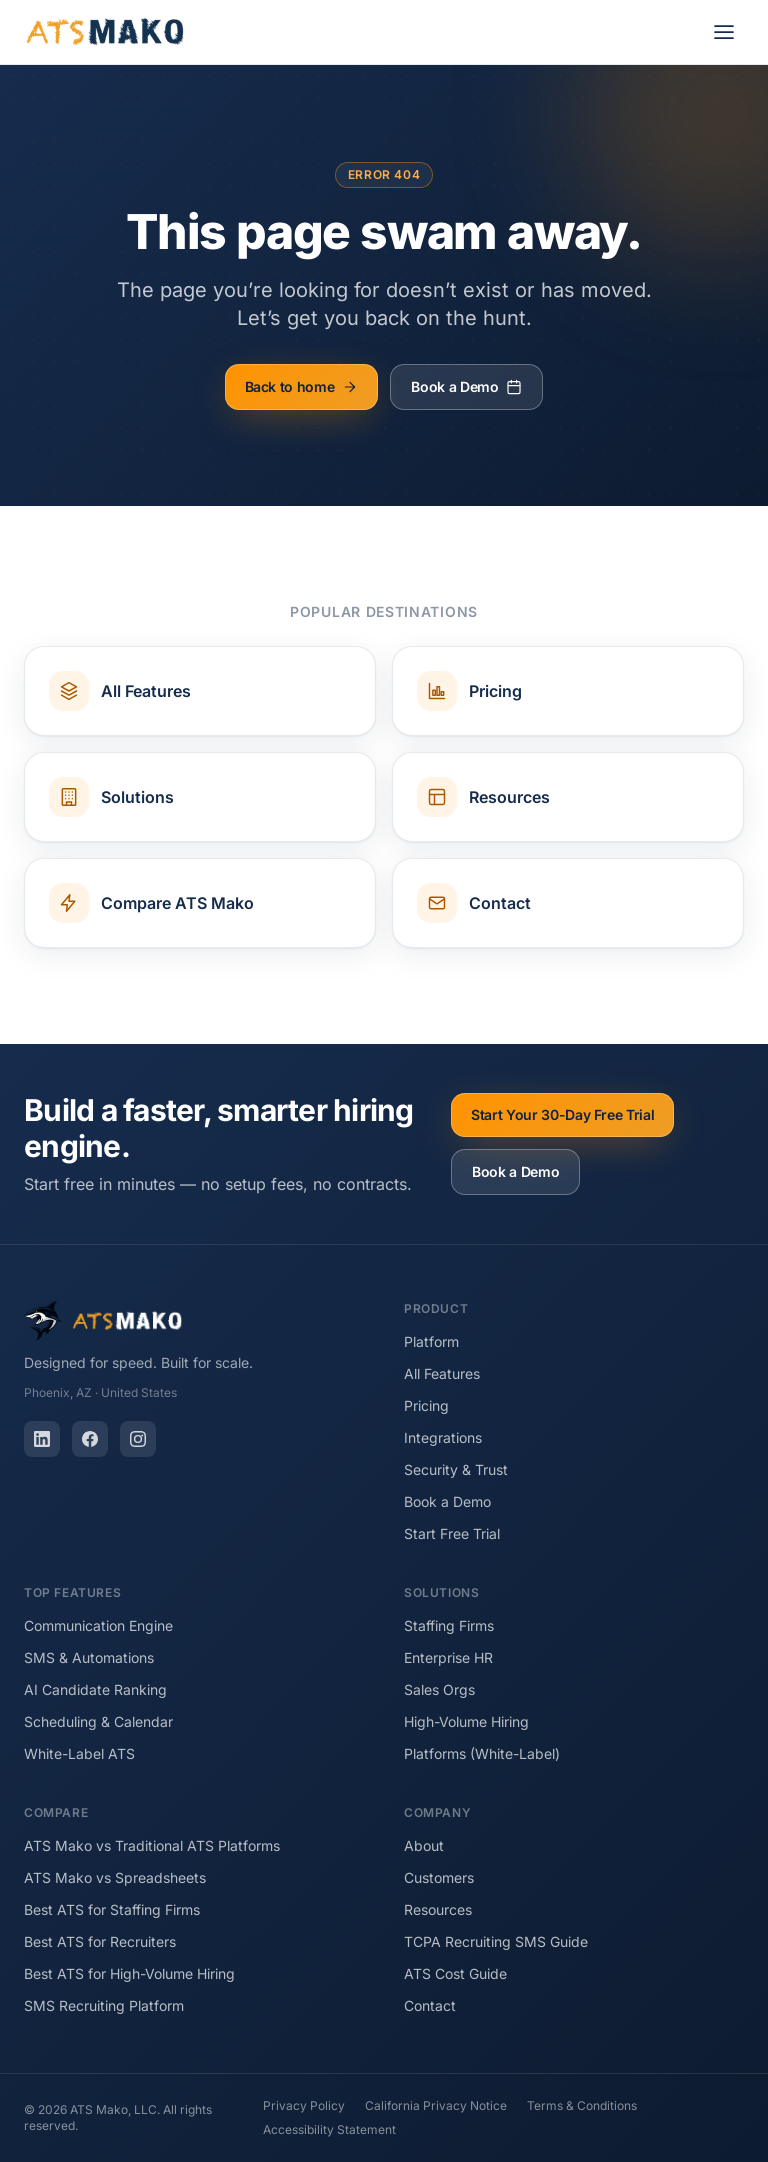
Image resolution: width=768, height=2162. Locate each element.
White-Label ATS (79, 1753)
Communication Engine (98, 1625)
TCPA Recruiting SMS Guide (496, 1941)
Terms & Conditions (582, 2105)
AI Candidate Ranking (95, 1689)
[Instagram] (138, 1439)
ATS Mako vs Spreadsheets (115, 1877)
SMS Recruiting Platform (104, 2005)
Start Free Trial (452, 1533)
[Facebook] (90, 1439)
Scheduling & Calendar (98, 1721)
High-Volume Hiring (466, 1721)
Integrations (443, 1437)
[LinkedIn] (42, 1439)
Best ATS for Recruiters (100, 1941)
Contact (430, 2005)
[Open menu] (724, 32)
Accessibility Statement (329, 2129)
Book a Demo (466, 386)
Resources (438, 1909)
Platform (431, 1341)
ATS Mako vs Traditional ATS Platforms (152, 1845)
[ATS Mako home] (105, 32)
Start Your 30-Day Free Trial (562, 1114)
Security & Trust (456, 1469)
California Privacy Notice (436, 2105)
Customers (439, 1877)
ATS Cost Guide (455, 1973)
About (424, 1845)
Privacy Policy (304, 2105)
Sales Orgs (439, 1689)
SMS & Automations (89, 1657)
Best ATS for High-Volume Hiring (129, 1973)
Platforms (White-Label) (482, 1753)
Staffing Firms (449, 1625)
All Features (442, 1373)
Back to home (302, 386)
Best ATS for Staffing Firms (112, 1909)
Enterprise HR (448, 1657)
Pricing (426, 1405)
